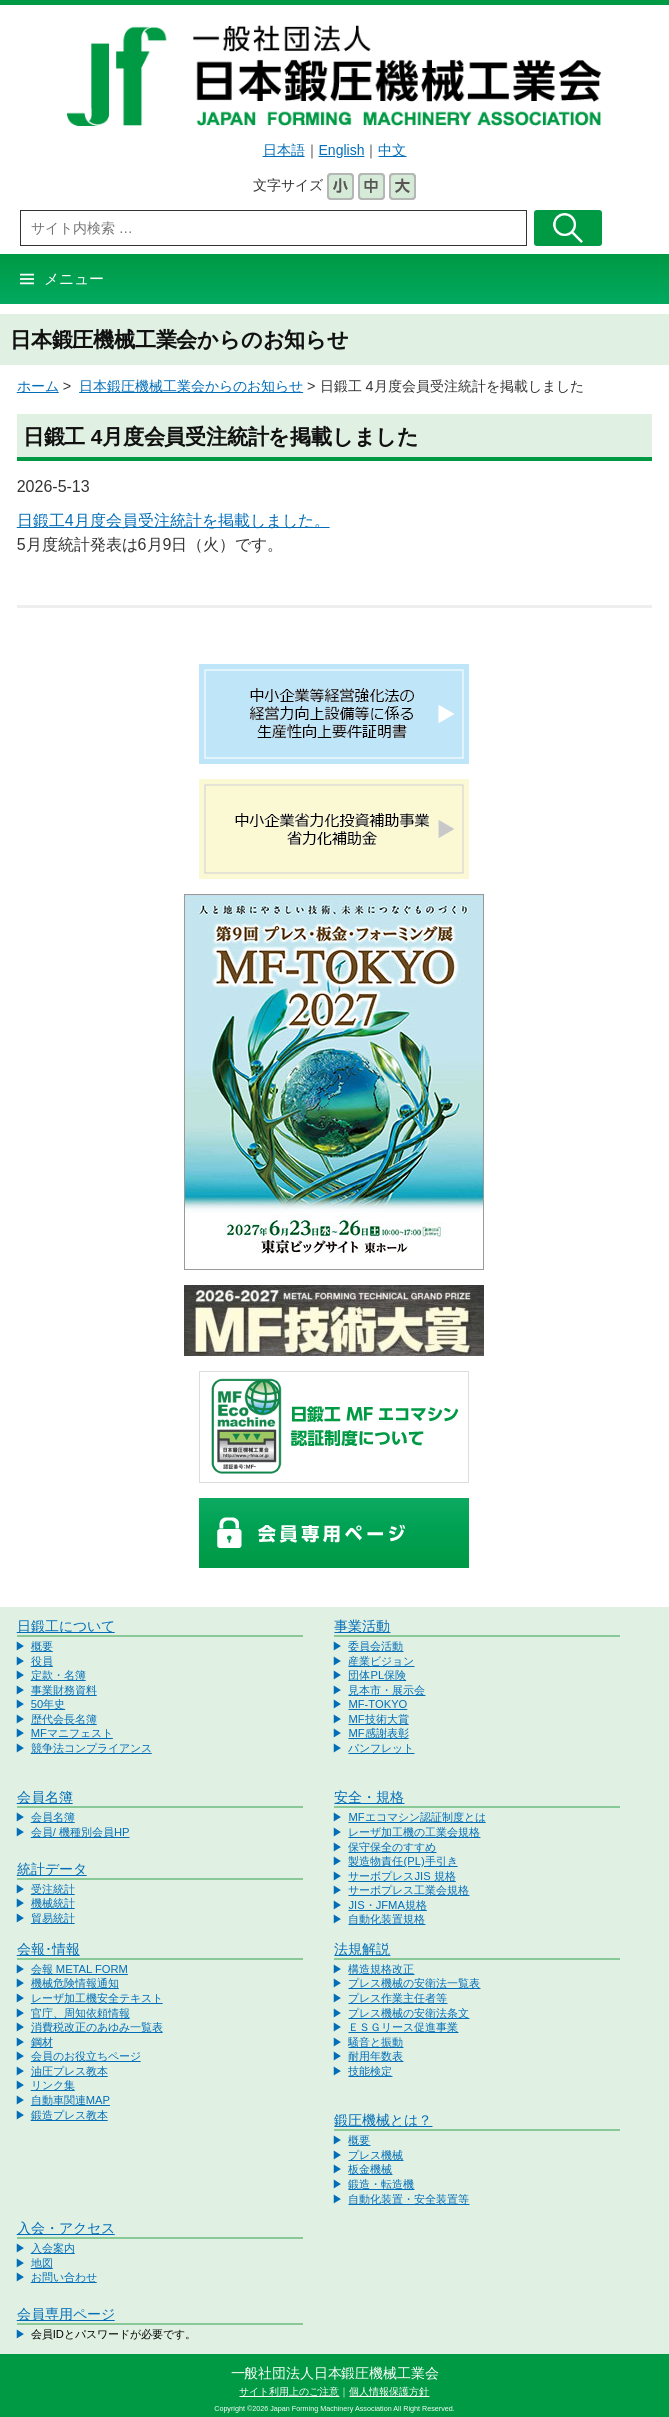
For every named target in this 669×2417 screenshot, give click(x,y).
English (342, 150)
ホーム (38, 386)
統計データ (52, 1869)
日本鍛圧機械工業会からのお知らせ (191, 386)
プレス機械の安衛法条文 (408, 2013)
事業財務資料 (64, 1690)
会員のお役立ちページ (86, 2056)
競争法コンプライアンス (91, 1748)
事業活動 (362, 1626)
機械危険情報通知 (75, 1983)
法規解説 (362, 1949)
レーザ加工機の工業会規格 (414, 1832)
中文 (392, 150)
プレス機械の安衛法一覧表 (414, 1983)
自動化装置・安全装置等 (408, 2199)
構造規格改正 (381, 1969)
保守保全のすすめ (392, 1847)
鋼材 (42, 2042)
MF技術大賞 (378, 1719)
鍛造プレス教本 (69, 2115)
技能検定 (370, 2071)
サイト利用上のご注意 (289, 2391)
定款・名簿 (58, 1675)
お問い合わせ (64, 2277)
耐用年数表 (375, 2056)
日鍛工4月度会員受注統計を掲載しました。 (173, 520)
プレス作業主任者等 (397, 1998)
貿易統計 (53, 1918)
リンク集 (53, 2085)
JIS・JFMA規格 (387, 1905)
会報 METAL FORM (79, 1969)
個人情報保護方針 (389, 2391)
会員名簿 (45, 1797)
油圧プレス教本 (69, 2071)
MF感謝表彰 (378, 1733)
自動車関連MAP (70, 2100)
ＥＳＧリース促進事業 (403, 2027)
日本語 (284, 150)
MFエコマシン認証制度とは (416, 1817)
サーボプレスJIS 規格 (401, 1876)
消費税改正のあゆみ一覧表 (97, 2027)
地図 (42, 2263)
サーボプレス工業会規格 (408, 1890)
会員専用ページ (66, 2314)
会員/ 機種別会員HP (80, 1832)
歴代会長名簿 (64, 1719)
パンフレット (381, 1748)
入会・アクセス (66, 2228)
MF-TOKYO (377, 1704)
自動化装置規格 (386, 1919)
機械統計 (53, 1903)
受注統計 (53, 1889)
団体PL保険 (377, 1675)
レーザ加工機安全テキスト (97, 1998)
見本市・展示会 (386, 1690)
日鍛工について (66, 1626)
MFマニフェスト (72, 1733)
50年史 (48, 1704)
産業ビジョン (381, 1661)
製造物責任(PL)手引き (402, 1861)
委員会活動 (375, 1646)
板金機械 (370, 2169)
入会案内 (53, 2248)
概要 (42, 1646)
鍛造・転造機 (381, 2184)
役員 (42, 1661)
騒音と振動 (375, 2042)
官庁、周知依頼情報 (80, 2013)
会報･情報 (48, 1949)
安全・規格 (369, 1797)
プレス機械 (375, 2155)
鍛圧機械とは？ (383, 2120)
